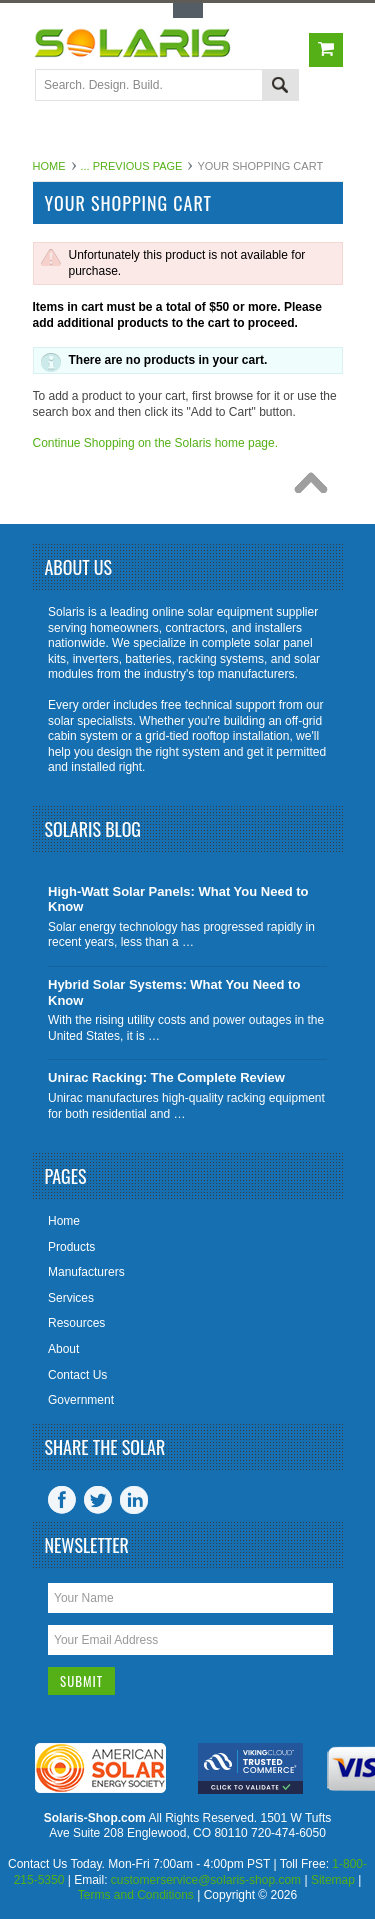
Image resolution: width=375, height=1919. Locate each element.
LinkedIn (134, 1500)
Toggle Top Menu (188, 10)
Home (49, 166)
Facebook (62, 1500)
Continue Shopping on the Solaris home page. (156, 443)
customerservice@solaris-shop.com (206, 1880)
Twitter (98, 1500)
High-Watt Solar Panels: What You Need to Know (178, 899)
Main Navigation (50, 133)
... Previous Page (132, 166)
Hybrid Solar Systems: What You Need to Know (174, 992)
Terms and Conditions (136, 1895)
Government (81, 1400)
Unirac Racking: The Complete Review (166, 1077)
